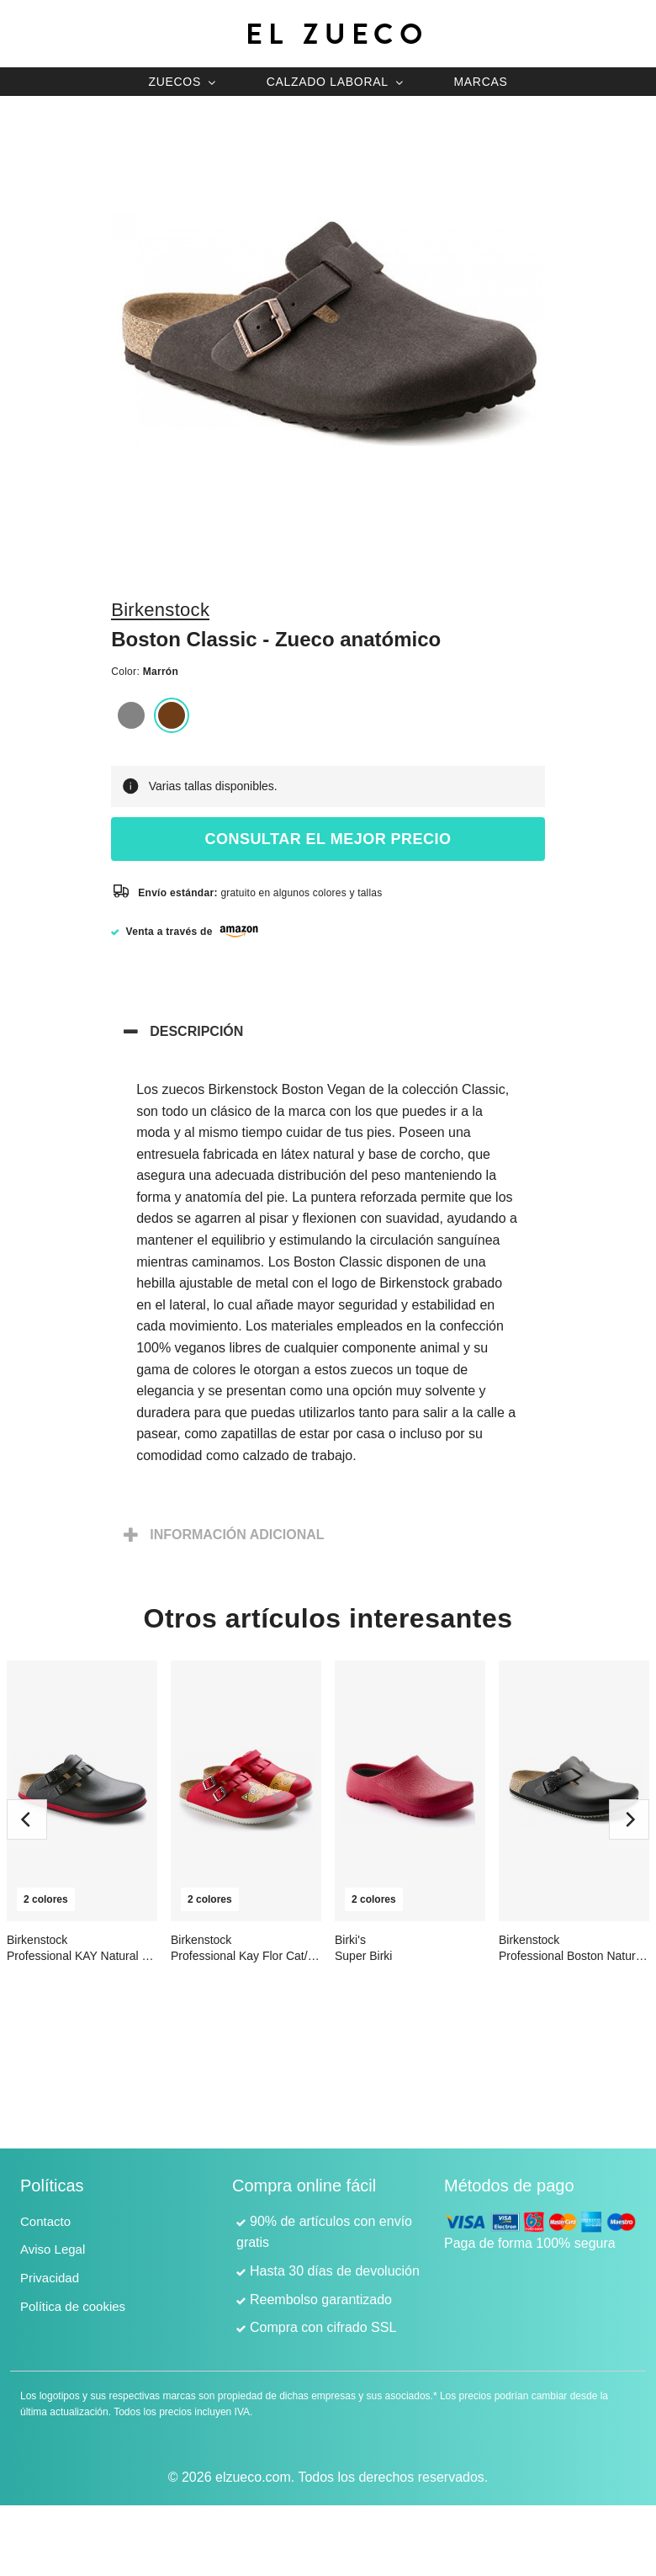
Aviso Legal (52, 2249)
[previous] (27, 1819)
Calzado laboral (328, 81)
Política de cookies (72, 2306)
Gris (131, 715)
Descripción (196, 1031)
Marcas (480, 81)
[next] (629, 1819)
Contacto (45, 2221)
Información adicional (237, 1534)
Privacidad (49, 2278)
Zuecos (174, 81)
